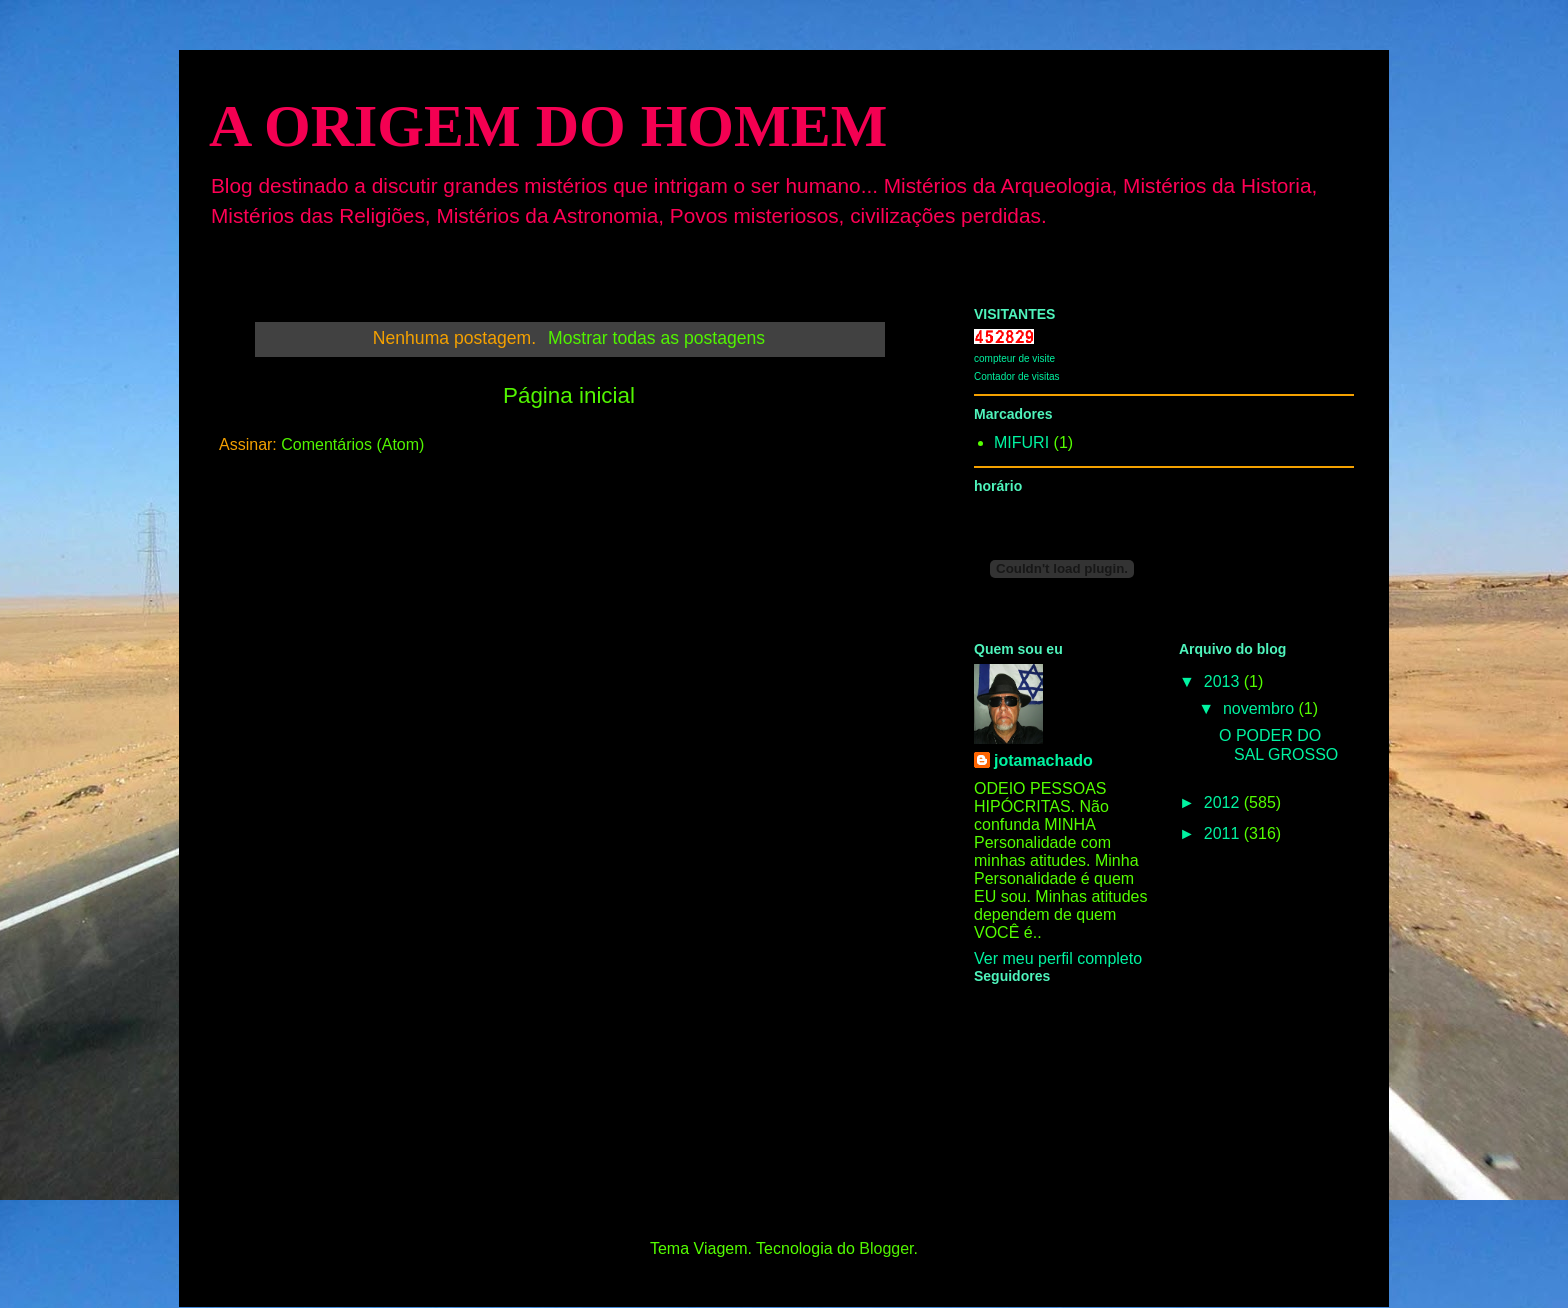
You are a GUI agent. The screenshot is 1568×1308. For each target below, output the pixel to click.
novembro (1261, 708)
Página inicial (569, 395)
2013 (1224, 681)
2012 (1224, 802)
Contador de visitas (1017, 376)
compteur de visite (1014, 358)
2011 (1224, 833)
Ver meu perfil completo (1058, 958)
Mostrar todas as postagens (656, 338)
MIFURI (1021, 442)
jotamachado (1043, 760)
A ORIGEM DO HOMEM (548, 126)
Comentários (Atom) (352, 444)
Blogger (886, 1248)
